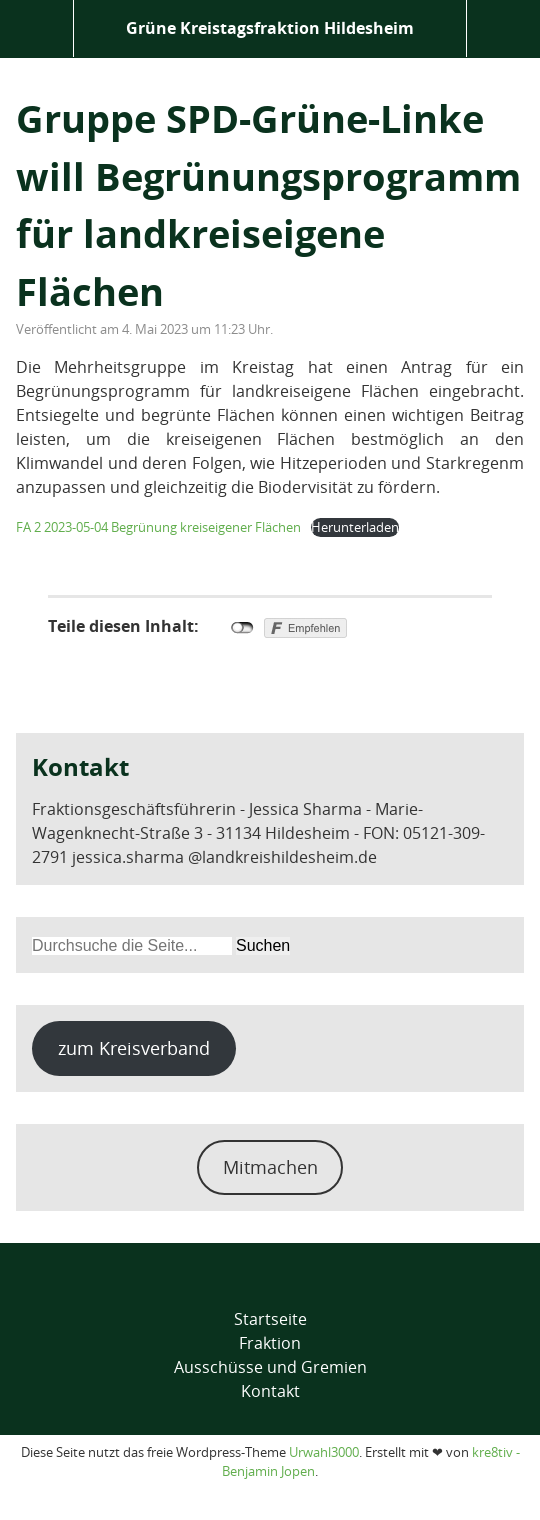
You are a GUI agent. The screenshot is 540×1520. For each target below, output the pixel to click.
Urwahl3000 (324, 1452)
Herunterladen (355, 527)
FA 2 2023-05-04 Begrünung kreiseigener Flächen (158, 527)
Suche (503, 28)
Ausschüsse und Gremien (270, 1367)
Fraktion (270, 1343)
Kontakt (270, 1391)
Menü (36, 28)
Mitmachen (270, 1167)
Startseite (270, 1319)
